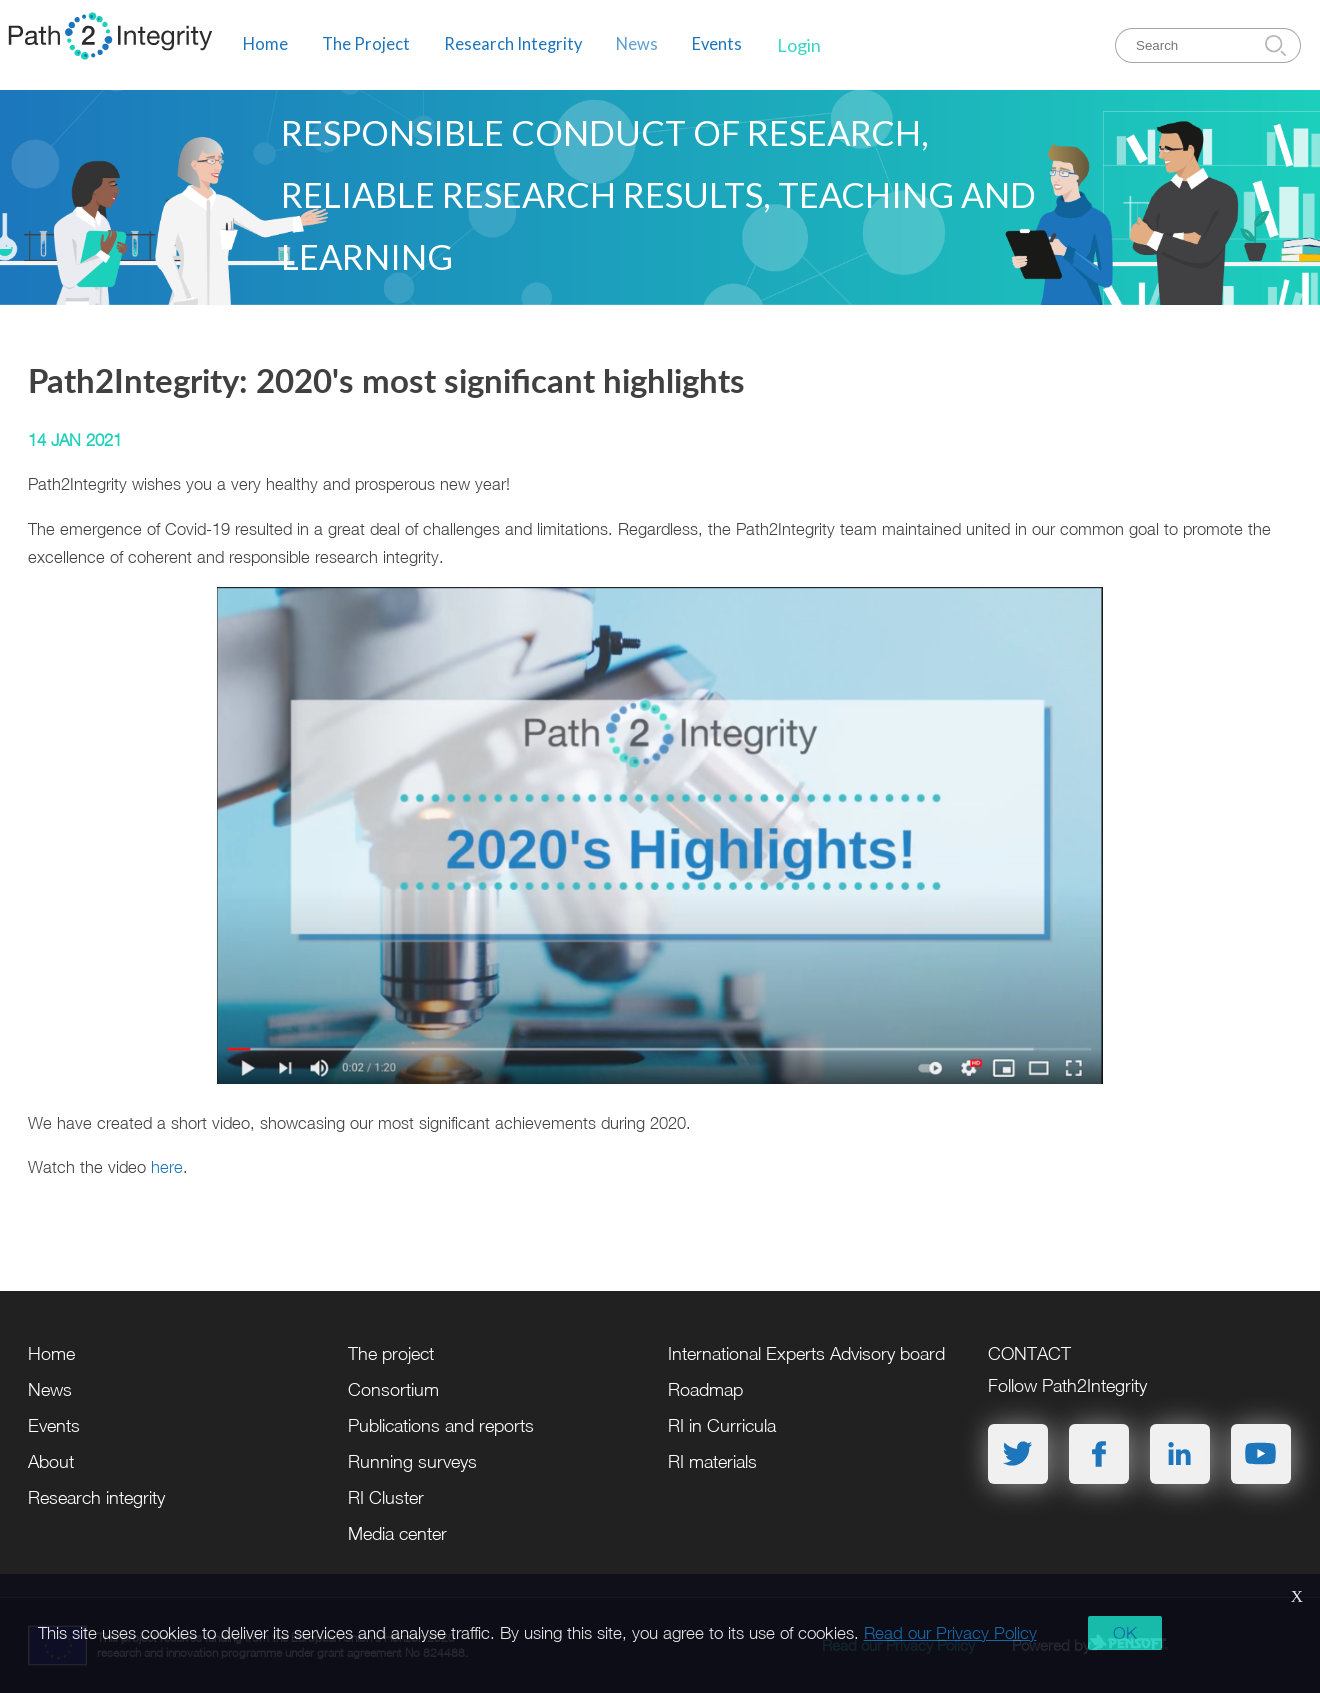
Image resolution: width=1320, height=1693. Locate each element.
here (167, 1166)
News (637, 44)
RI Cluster (386, 1497)
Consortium (393, 1389)
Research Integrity (513, 44)
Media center (397, 1533)
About (51, 1461)
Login (799, 45)
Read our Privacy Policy (950, 1633)
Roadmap (705, 1389)
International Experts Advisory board (806, 1353)
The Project (366, 44)
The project (391, 1353)
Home (265, 44)
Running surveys (412, 1461)
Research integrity (96, 1497)
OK (1125, 1633)
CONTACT (1029, 1353)
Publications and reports (441, 1425)
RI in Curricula (722, 1425)
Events (717, 44)
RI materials (712, 1461)
